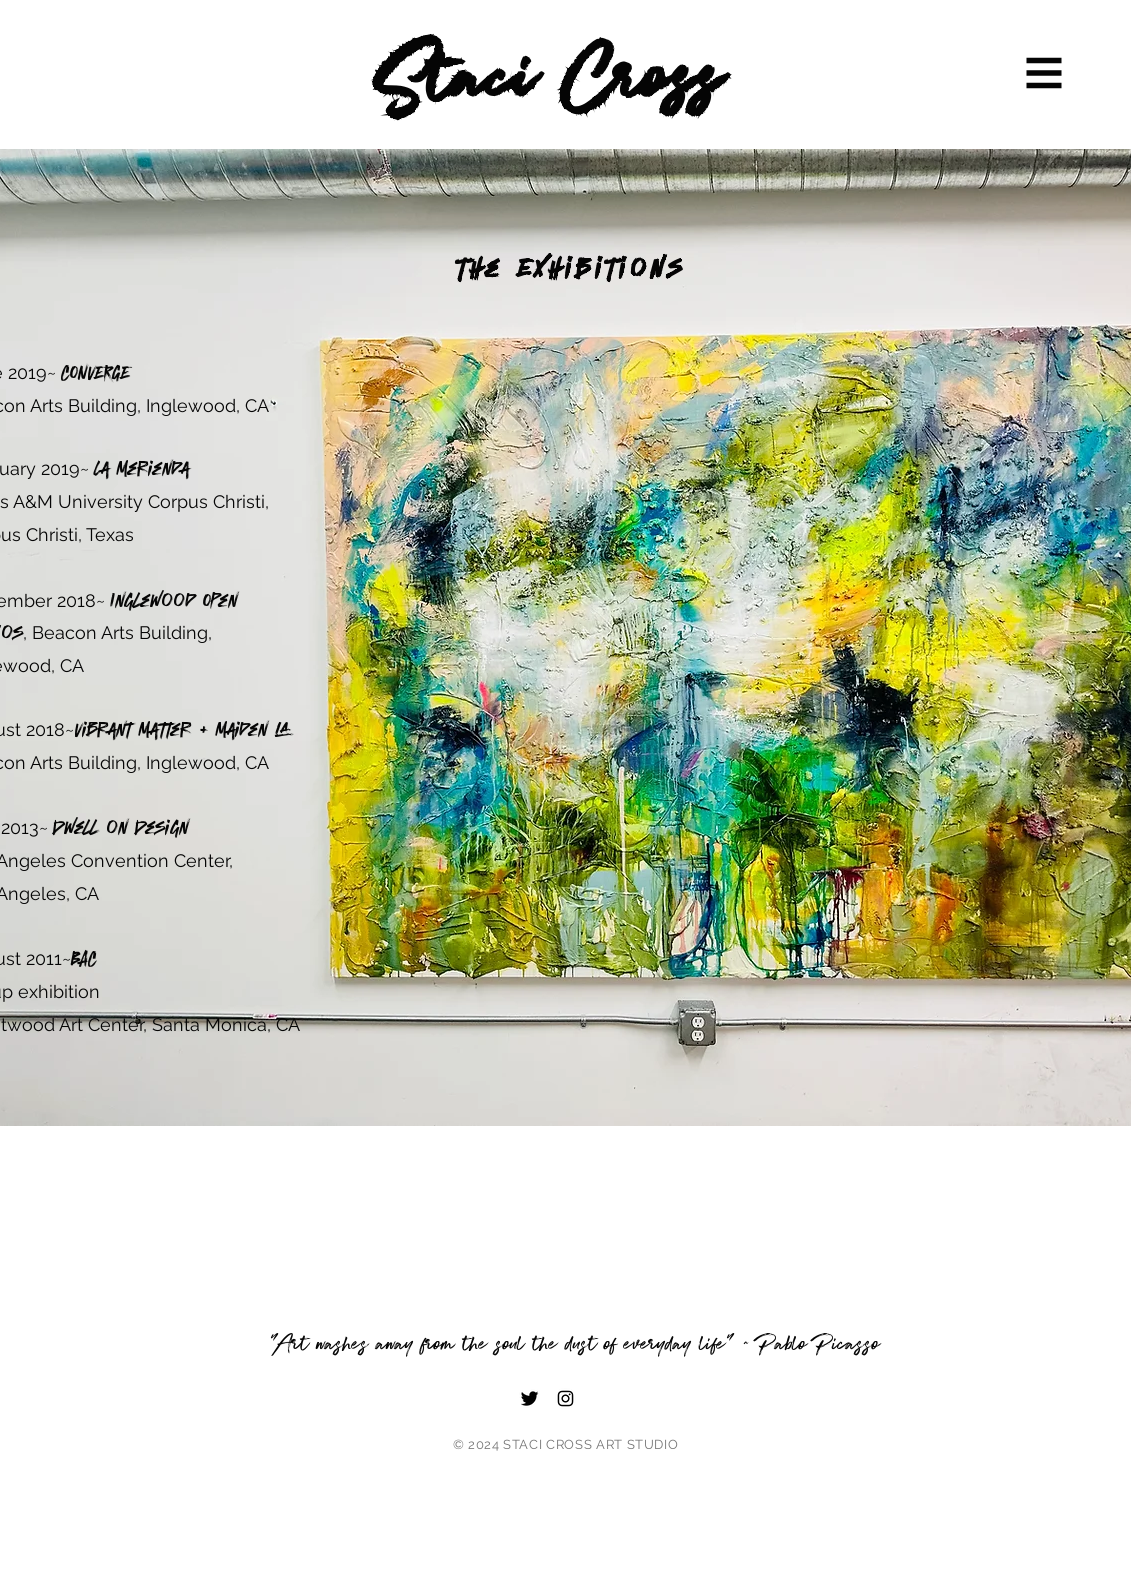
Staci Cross (549, 81)
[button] (1044, 73)
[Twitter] (529, 1398)
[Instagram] (565, 1398)
